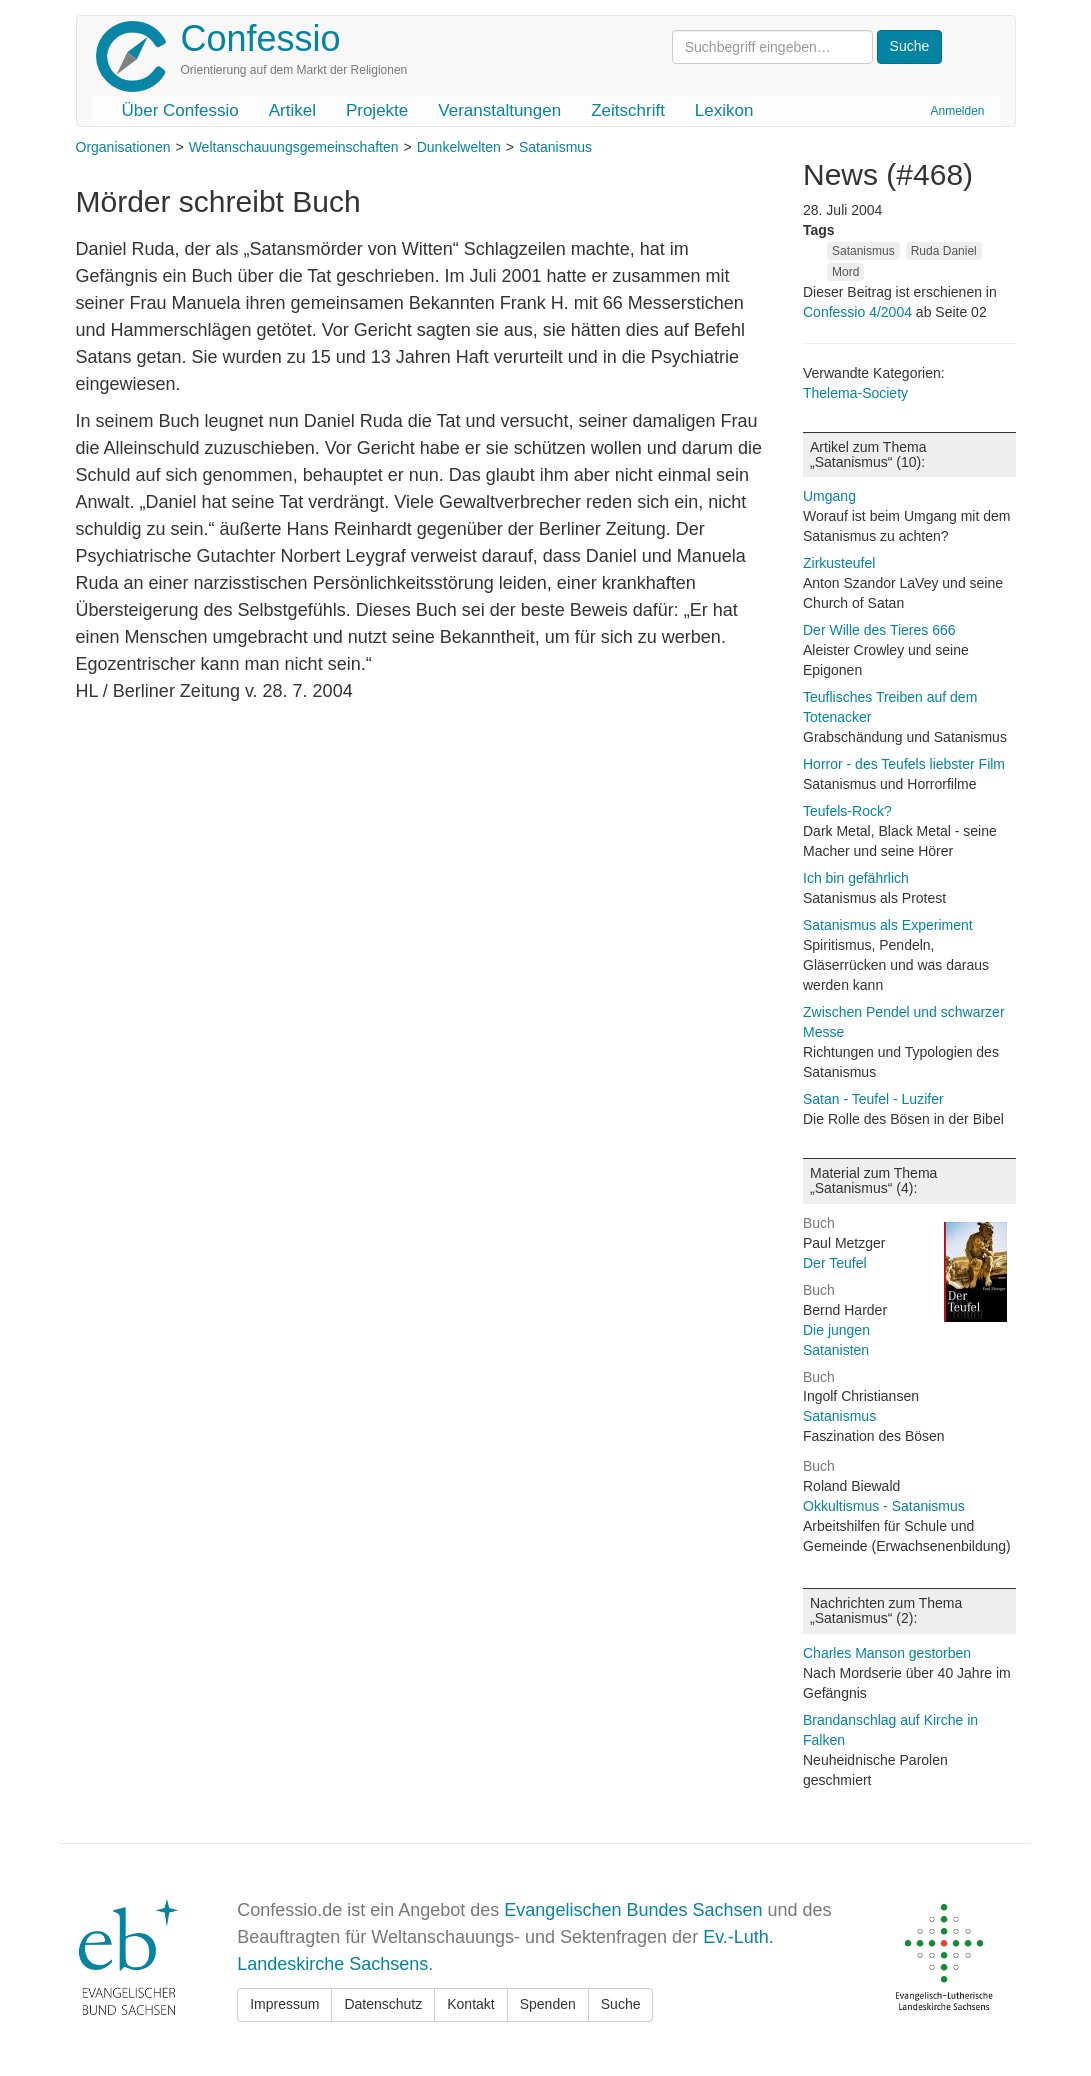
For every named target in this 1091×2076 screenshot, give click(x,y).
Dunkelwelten (459, 147)
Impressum (284, 2004)
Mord (845, 272)
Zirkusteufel (839, 563)
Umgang (829, 496)
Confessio (261, 38)
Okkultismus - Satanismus (884, 1506)
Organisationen (123, 147)
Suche (621, 2004)
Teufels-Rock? (847, 811)
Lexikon (724, 110)
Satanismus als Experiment (888, 925)
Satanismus (555, 147)
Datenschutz (383, 2004)
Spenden (548, 2004)
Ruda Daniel (944, 251)
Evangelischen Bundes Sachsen (633, 1910)
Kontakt (470, 2004)
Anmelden (957, 111)
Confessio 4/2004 (859, 312)
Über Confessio (180, 110)
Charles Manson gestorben (887, 1653)
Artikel (292, 110)
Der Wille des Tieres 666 (879, 630)
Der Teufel (835, 1263)
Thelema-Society (855, 393)
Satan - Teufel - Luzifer (873, 1099)
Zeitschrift (628, 110)
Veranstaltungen (499, 110)
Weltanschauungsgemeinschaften (294, 147)
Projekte (377, 110)
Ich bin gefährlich (856, 878)
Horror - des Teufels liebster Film (904, 764)
